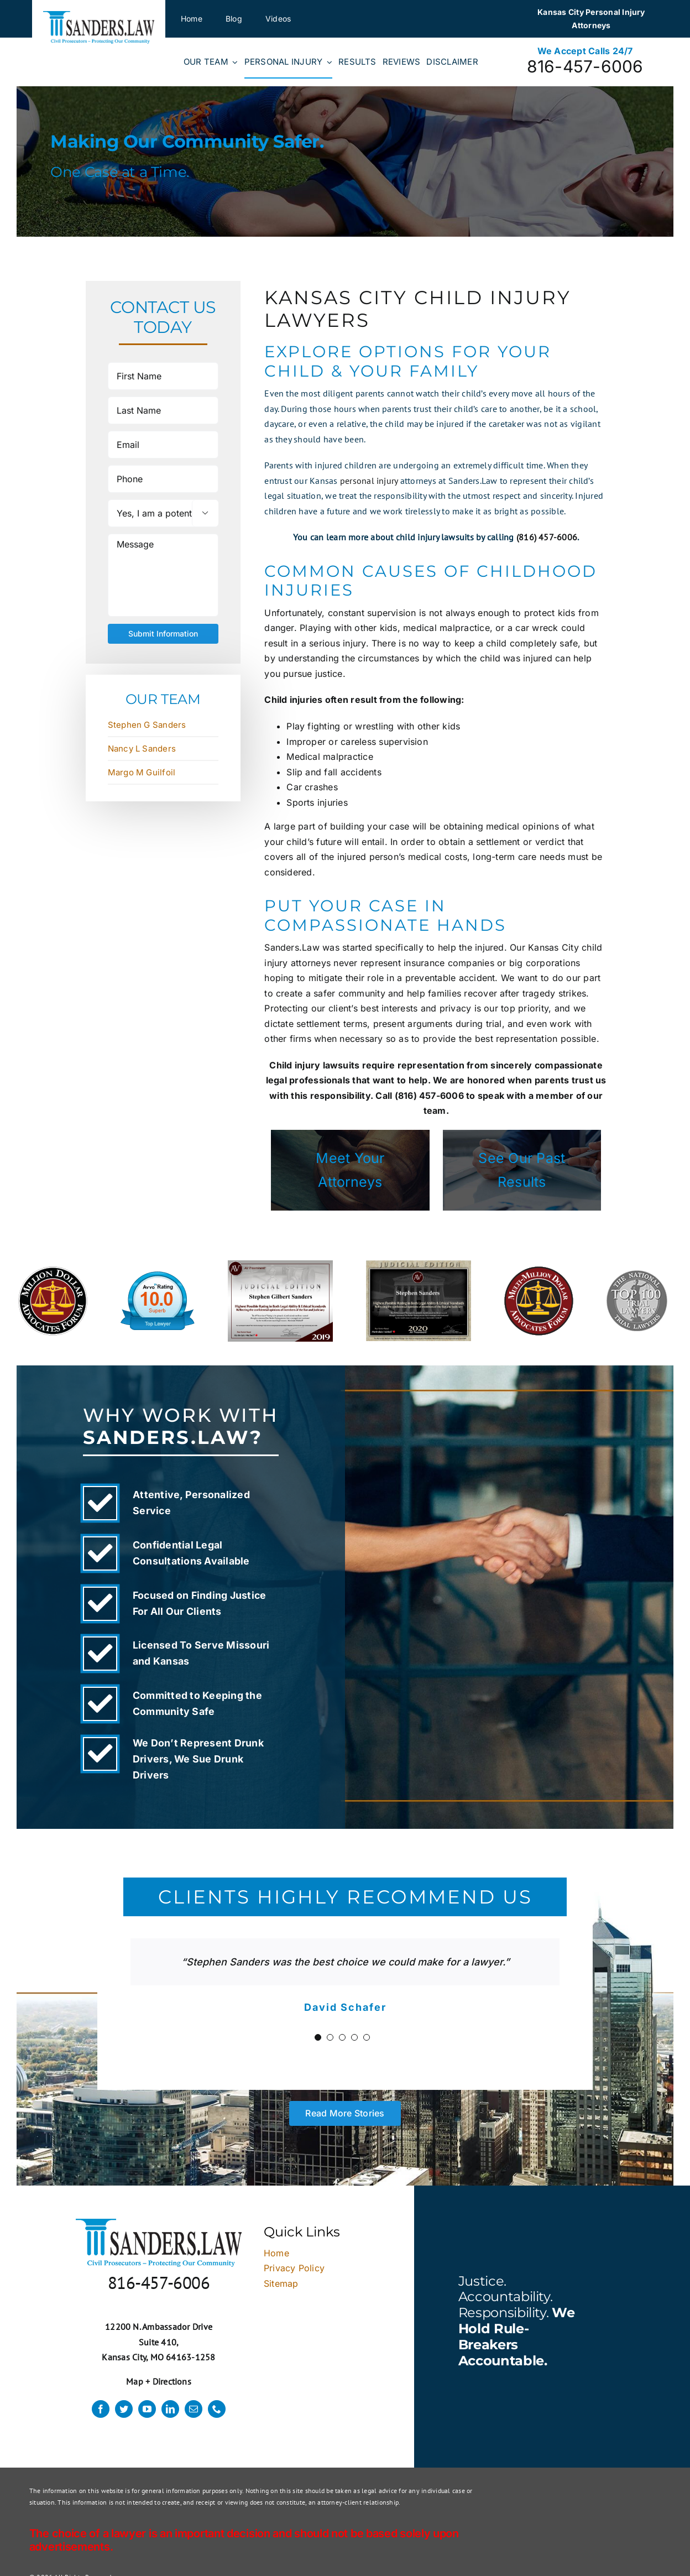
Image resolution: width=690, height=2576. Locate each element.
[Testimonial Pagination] (318, 2037)
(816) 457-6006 (546, 537)
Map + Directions (158, 2381)
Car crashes (312, 786)
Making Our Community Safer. (186, 141)
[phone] (217, 2409)
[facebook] (100, 2409)
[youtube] (147, 2409)
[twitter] (124, 2409)
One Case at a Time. (120, 171)
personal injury (369, 480)
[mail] (193, 2409)
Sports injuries (317, 802)
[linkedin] (170, 2409)
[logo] (99, 15)
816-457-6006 (585, 66)
